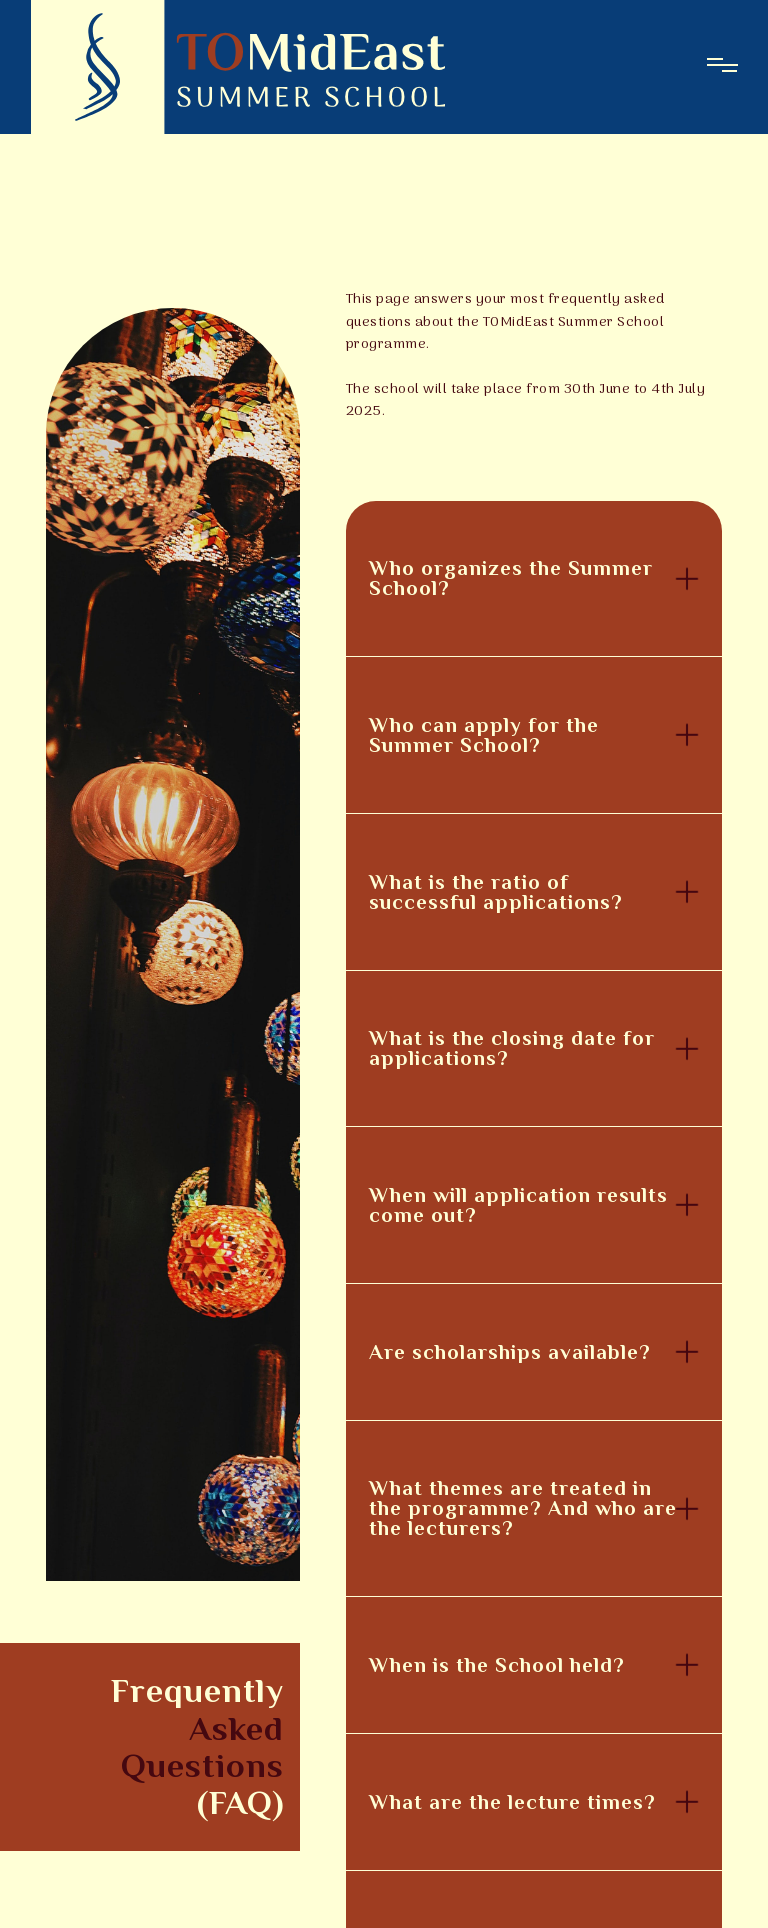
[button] (534, 579)
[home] (238, 67)
